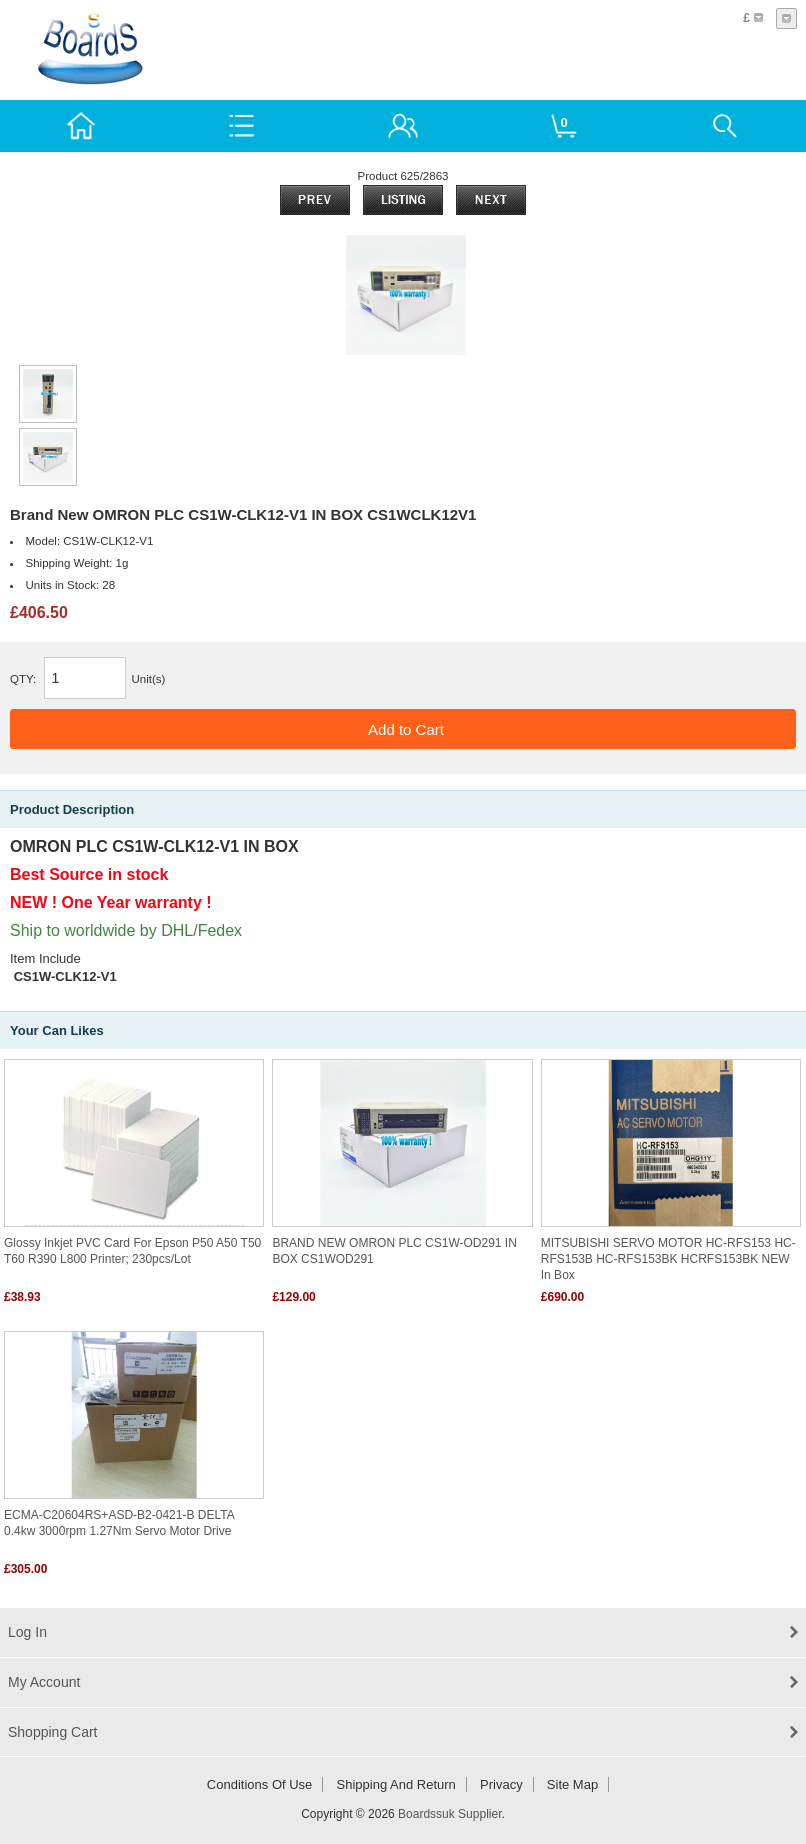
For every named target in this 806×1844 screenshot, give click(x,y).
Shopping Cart (53, 1732)
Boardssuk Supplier (449, 1814)
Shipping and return (396, 1784)
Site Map (572, 1784)
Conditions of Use (260, 1784)
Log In (27, 1632)
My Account (44, 1682)
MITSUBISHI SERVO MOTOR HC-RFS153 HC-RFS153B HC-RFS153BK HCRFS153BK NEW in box (668, 1259)
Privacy (501, 1784)
